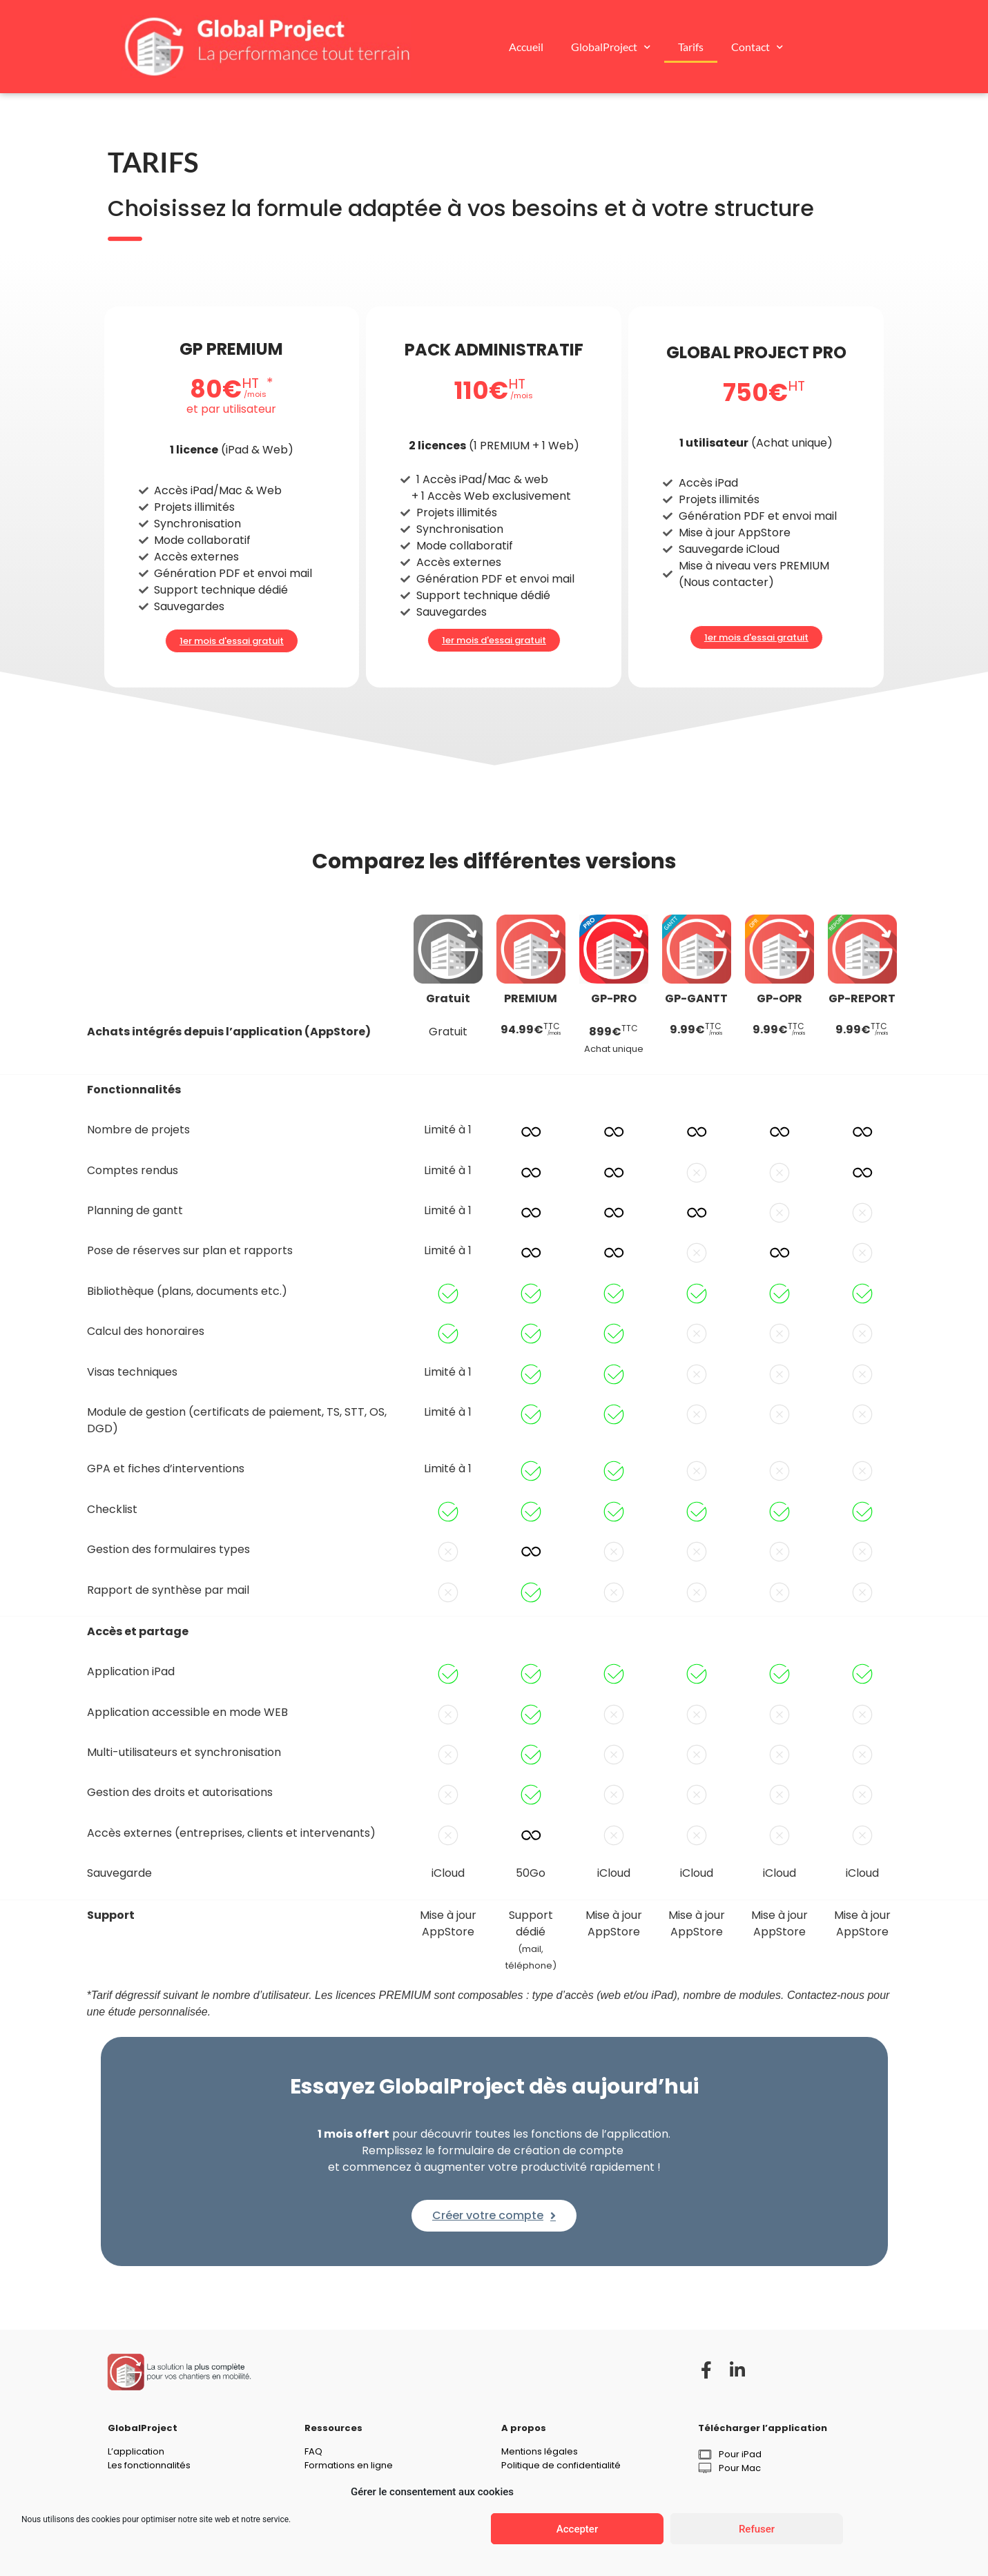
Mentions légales (539, 2451)
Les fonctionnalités (149, 2465)
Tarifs (691, 46)
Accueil (526, 46)
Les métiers (133, 2478)
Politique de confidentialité (561, 2465)
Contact (757, 47)
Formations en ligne (348, 2465)
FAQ (313, 2451)
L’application (136, 2451)
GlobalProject (610, 47)
